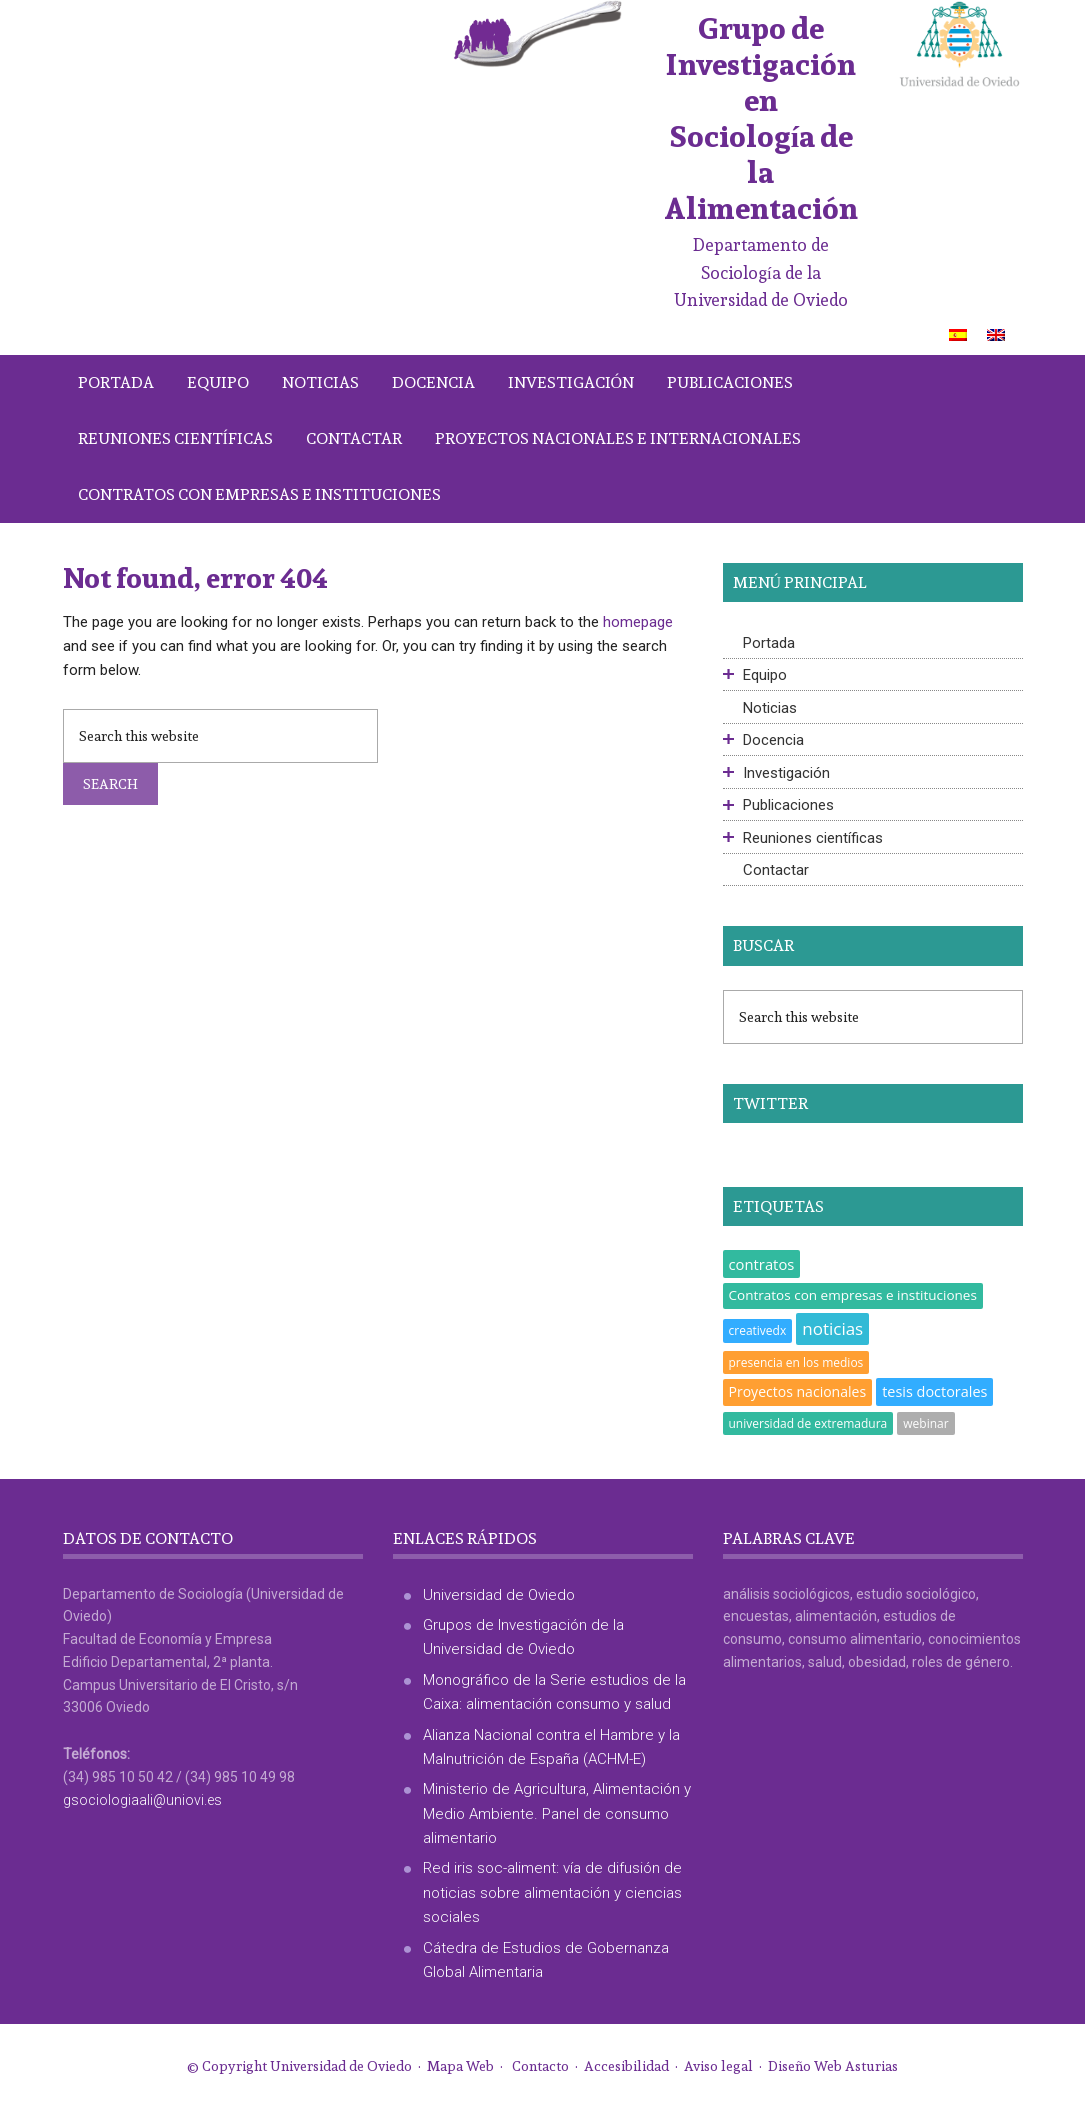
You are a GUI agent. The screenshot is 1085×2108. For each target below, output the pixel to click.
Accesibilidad (626, 2066)
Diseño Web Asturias (833, 2066)
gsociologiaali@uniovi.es (142, 1800)
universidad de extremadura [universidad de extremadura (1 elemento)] (808, 1423)
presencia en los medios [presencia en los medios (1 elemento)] (796, 1362)
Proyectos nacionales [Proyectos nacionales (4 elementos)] (798, 1391)
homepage (638, 622)
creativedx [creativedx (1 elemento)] (758, 1330)
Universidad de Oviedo (499, 1595)
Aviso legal (718, 2066)
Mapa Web (460, 2066)
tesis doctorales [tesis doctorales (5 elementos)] (934, 1391)
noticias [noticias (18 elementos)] (832, 1328)
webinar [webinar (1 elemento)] (925, 1423)
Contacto (540, 2066)
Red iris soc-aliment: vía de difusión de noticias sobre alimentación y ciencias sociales (552, 1892)
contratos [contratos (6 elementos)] (762, 1264)
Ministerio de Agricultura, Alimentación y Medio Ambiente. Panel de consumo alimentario (557, 1813)
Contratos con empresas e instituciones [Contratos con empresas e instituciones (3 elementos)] (853, 1295)
